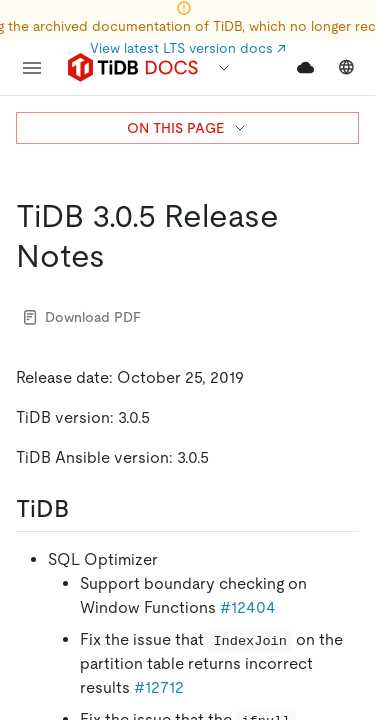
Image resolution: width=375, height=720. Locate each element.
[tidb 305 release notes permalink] (121, 256)
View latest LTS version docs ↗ (188, 48)
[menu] (32, 68)
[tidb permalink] (85, 509)
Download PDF (82, 317)
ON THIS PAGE (187, 128)
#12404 (248, 607)
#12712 (159, 687)
